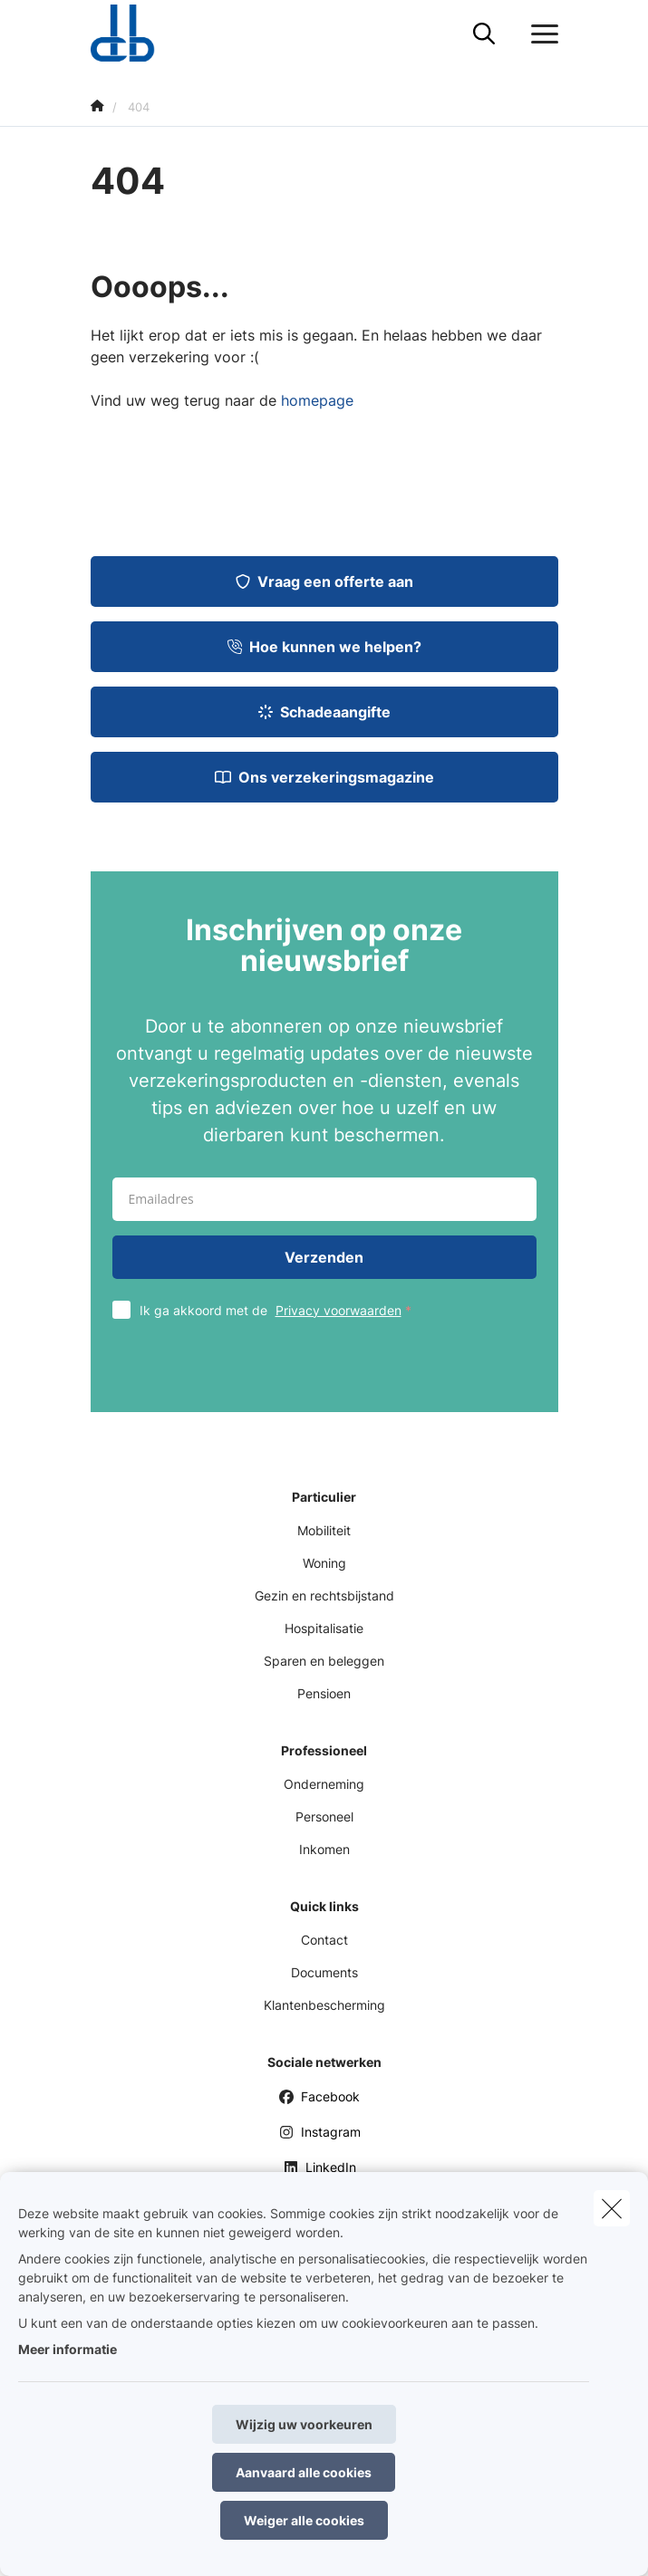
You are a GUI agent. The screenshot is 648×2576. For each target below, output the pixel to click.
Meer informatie (67, 2349)
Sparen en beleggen (324, 1660)
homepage (317, 400)
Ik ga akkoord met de (280, 1310)
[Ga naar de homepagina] (134, 34)
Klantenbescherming (324, 2005)
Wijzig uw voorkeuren (304, 2424)
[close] (612, 2208)
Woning (324, 1563)
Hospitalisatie (324, 1628)
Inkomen (324, 1849)
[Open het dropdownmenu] (540, 34)
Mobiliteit (324, 1530)
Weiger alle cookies (304, 2520)
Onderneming (324, 1784)
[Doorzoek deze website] (484, 34)
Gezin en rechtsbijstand (324, 1595)
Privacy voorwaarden (338, 1310)
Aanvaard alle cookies (304, 2472)
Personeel (324, 1816)
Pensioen (324, 1693)
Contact (324, 1939)
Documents (324, 1972)
